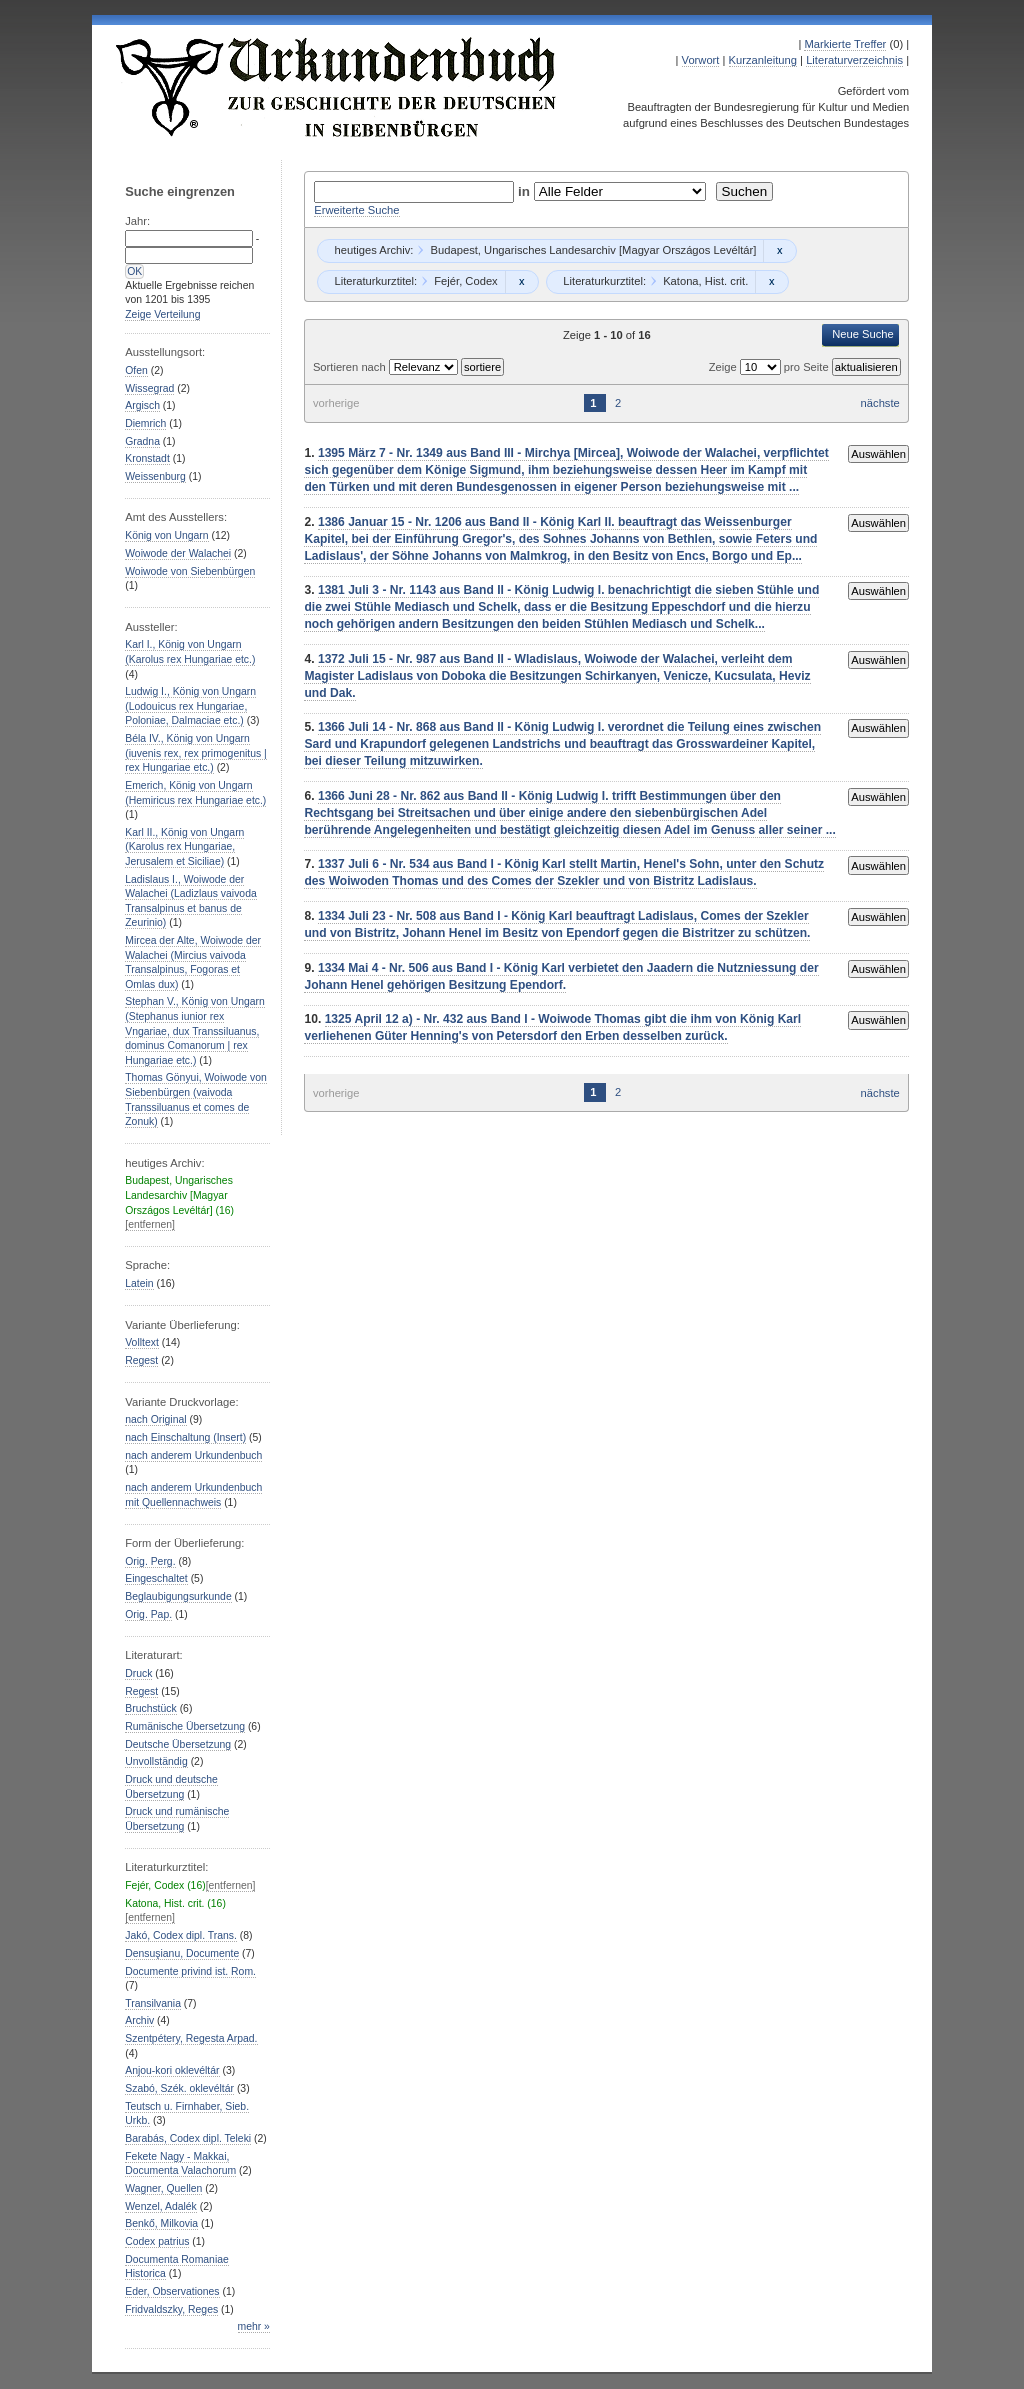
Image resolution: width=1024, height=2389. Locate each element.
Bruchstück (150, 1708)
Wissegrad (149, 388)
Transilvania (153, 2003)
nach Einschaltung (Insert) (185, 1437)
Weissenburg (155, 476)
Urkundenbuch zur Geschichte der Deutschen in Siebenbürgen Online (337, 87)
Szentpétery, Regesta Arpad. (191, 2038)
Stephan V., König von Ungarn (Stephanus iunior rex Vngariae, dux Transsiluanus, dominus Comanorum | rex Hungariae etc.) (195, 1030)
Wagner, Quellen (163, 2188)
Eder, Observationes (172, 2291)
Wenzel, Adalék (161, 2206)
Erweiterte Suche (356, 210)
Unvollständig (156, 1761)
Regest (141, 1360)
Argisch (142, 405)
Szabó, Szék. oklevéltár (179, 2088)
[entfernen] (150, 1224)
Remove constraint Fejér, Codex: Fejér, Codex (521, 282)
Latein (139, 1283)
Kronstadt (147, 458)
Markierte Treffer (845, 44)
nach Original (155, 1419)
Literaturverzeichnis (854, 60)
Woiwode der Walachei (178, 553)
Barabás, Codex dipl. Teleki (188, 2138)
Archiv (139, 2020)
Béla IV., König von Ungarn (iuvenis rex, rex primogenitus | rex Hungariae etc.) (196, 753)
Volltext (142, 1342)
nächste (880, 403)
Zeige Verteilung (162, 314)
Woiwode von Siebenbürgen (190, 571)
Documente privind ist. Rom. (190, 1971)
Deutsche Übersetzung (178, 1744)
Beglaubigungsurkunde (178, 1596)
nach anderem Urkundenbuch (193, 1455)
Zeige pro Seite (770, 367)
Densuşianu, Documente (182, 1953)
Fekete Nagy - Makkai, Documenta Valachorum (180, 2164)
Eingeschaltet (156, 1578)
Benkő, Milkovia (161, 2223)
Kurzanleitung (763, 60)
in (526, 191)
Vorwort (701, 60)
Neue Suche (863, 334)
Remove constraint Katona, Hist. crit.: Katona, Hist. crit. (771, 282)
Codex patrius (157, 2241)
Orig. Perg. (150, 1561)
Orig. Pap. (148, 1614)
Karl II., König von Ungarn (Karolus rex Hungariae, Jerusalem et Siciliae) (184, 847)
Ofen (136, 370)
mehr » (254, 2326)
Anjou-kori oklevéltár (172, 2070)
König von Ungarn (166, 535)
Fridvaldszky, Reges (171, 2309)
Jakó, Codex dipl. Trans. (181, 1935)
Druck (138, 1673)
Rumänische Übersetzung (185, 1726)
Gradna (142, 441)
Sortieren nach (351, 367)
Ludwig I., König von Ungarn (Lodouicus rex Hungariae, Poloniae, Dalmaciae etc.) (190, 706)
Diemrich (145, 423)
